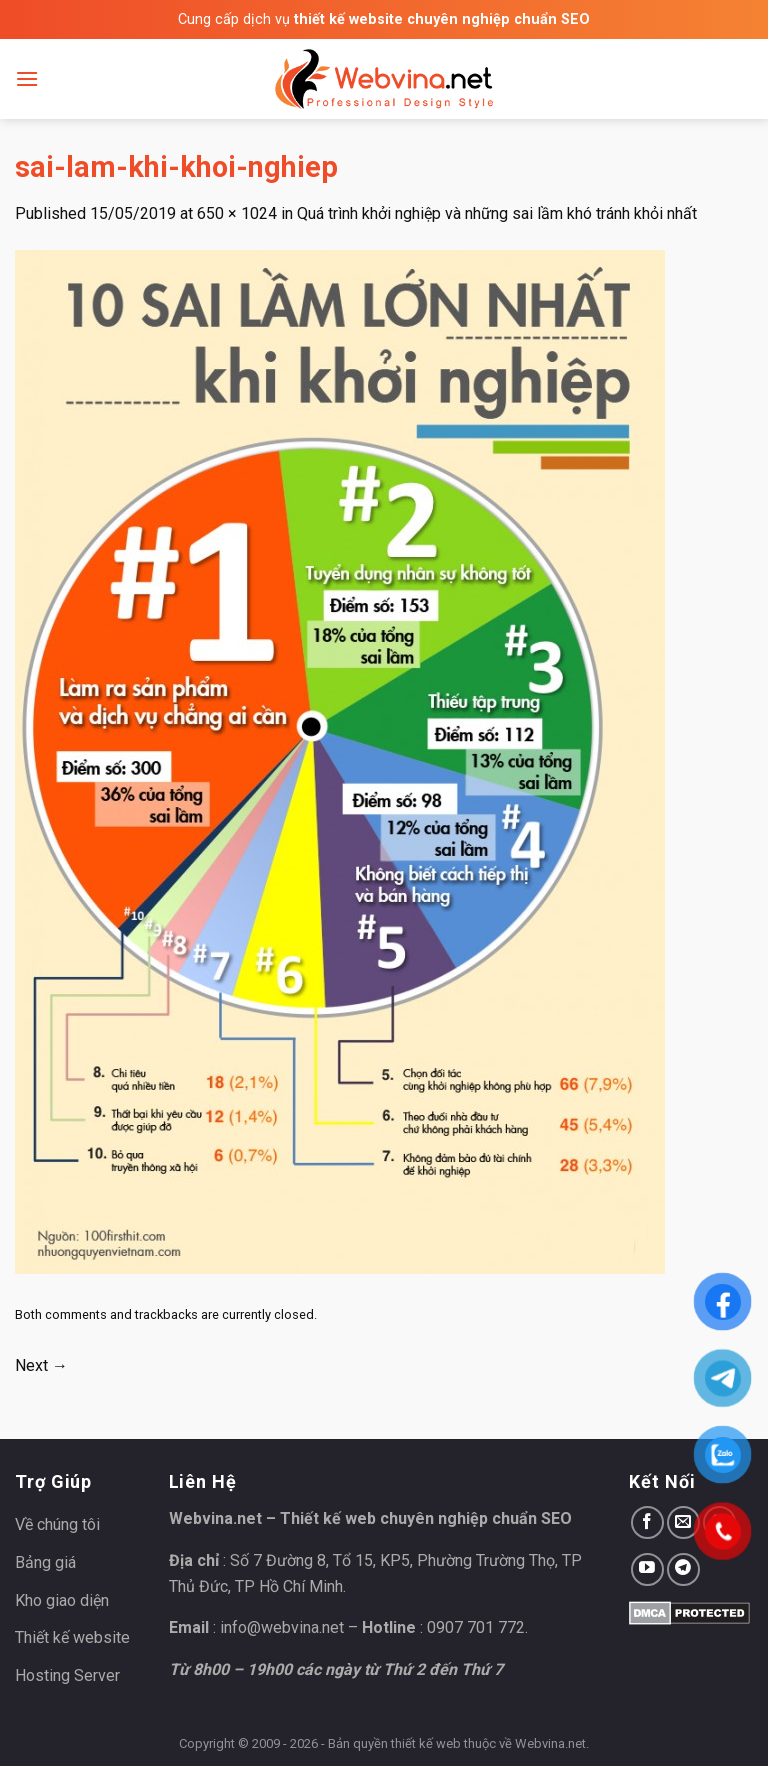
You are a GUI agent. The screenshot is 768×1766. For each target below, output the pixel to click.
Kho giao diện (62, 1600)
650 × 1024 (237, 213)
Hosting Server (67, 1675)
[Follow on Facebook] (647, 1522)
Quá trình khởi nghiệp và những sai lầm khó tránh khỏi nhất (497, 213)
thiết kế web (426, 1743)
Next (41, 1365)
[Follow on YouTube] (647, 1569)
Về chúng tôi (57, 1524)
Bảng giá (45, 1562)
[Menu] (27, 78)
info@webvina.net (282, 1627)
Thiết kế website (72, 1637)
